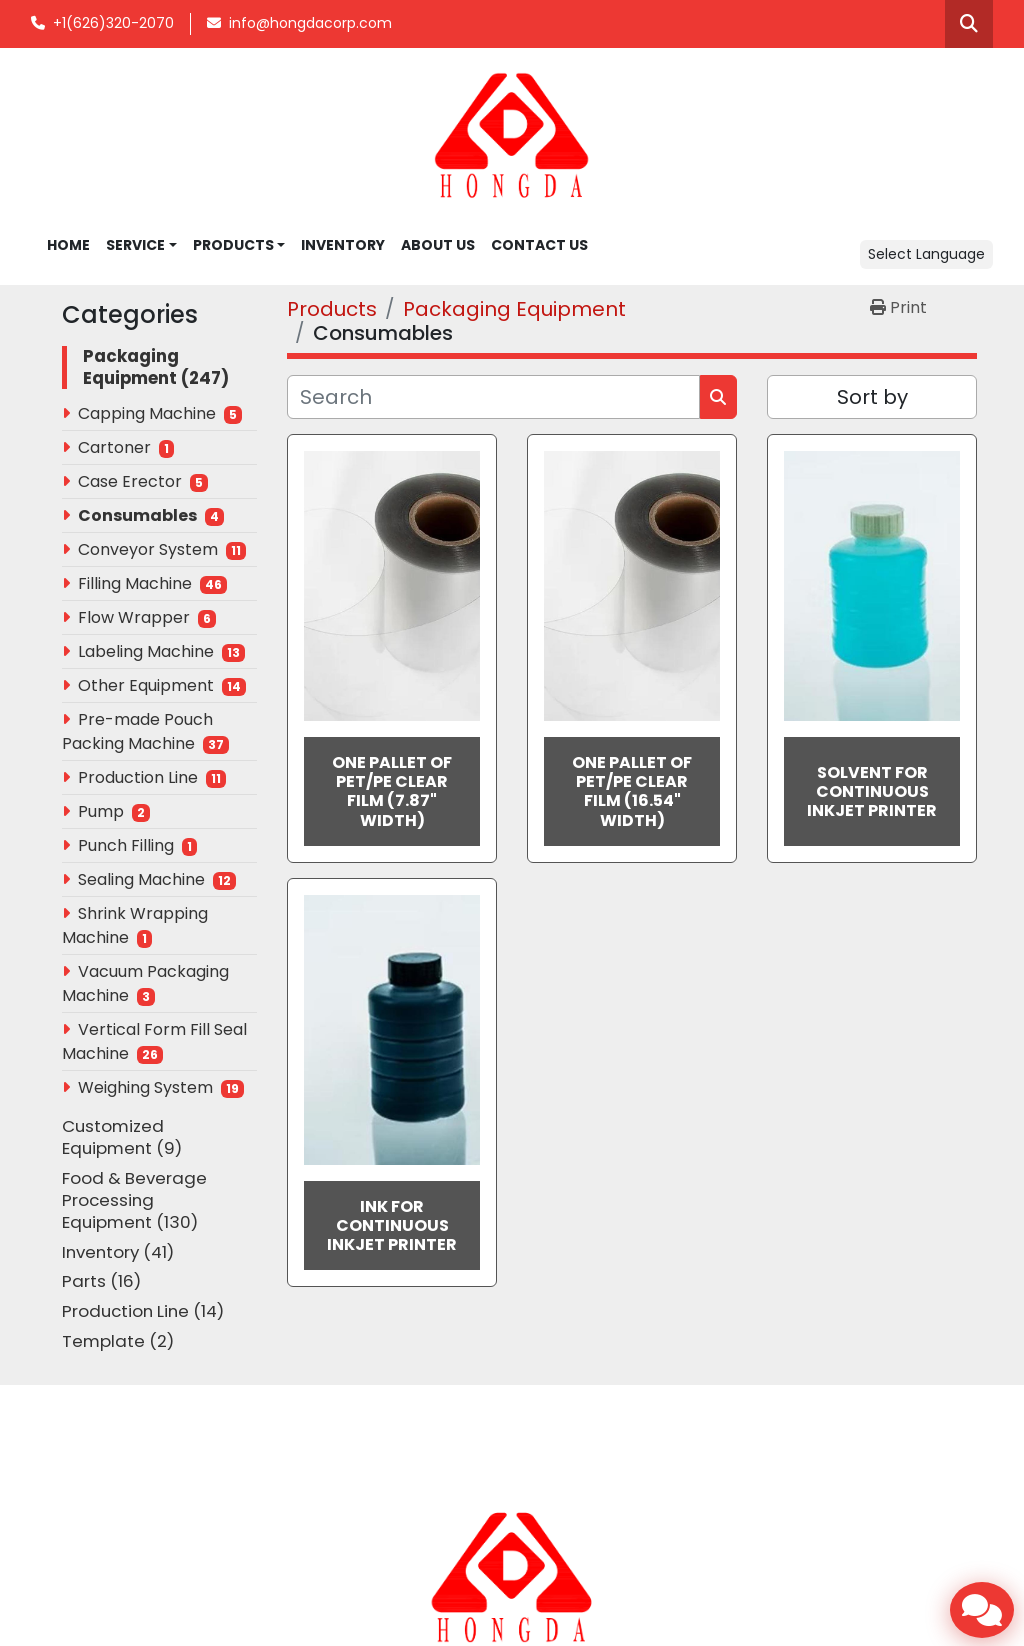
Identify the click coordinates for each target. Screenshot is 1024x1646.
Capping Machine (147, 413)
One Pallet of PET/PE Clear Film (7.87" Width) (392, 791)
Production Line (138, 777)
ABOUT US (438, 245)
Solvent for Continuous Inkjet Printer (872, 791)
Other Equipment (146, 685)
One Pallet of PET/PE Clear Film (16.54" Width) (632, 791)
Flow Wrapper (134, 617)
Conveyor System (148, 549)
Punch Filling (126, 845)
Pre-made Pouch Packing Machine (137, 731)
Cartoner (114, 447)
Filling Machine (135, 583)
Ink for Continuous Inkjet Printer (392, 1225)
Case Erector (130, 481)
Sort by (872, 397)
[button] (239, 245)
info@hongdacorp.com (310, 23)
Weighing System (145, 1087)
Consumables (137, 515)
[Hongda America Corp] (512, 1576)
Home (68, 245)
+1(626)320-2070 (113, 23)
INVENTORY (343, 245)
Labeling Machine (146, 651)
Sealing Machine (141, 879)
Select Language (926, 254)
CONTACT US (539, 245)
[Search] (493, 397)
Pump (101, 811)
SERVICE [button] (135, 245)
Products (233, 245)
